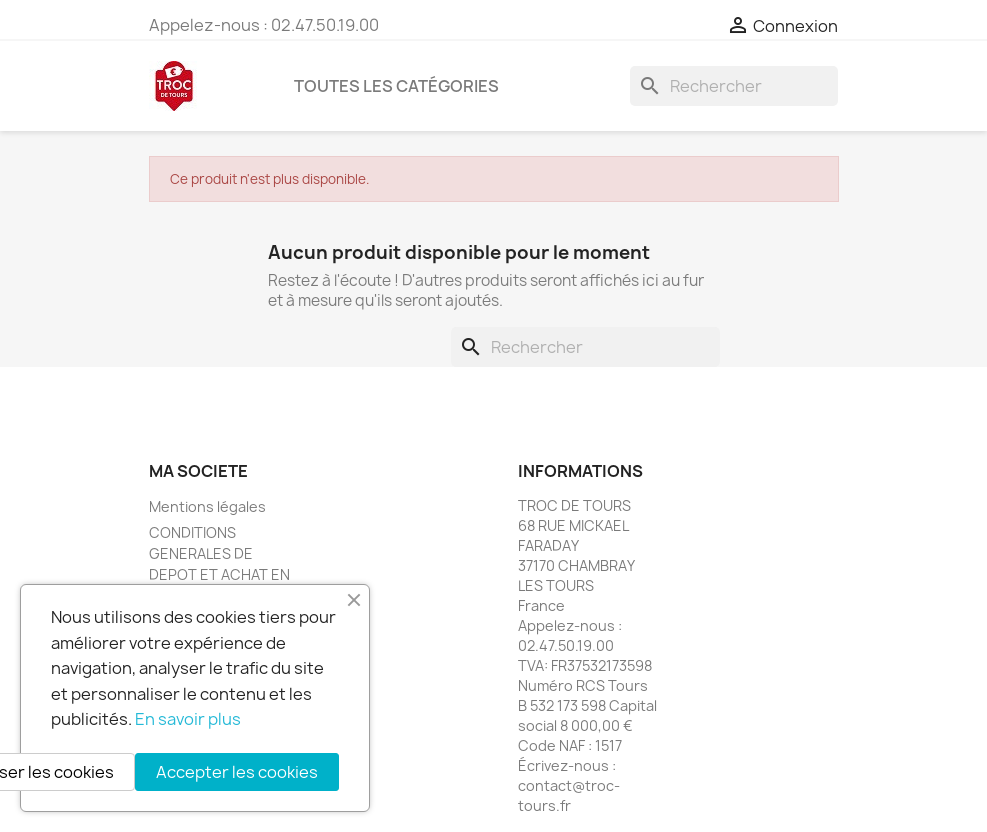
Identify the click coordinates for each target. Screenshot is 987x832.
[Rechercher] (734, 86)
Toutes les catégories (396, 86)
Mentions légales (207, 506)
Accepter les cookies (237, 772)
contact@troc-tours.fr (569, 795)
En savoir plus (188, 719)
